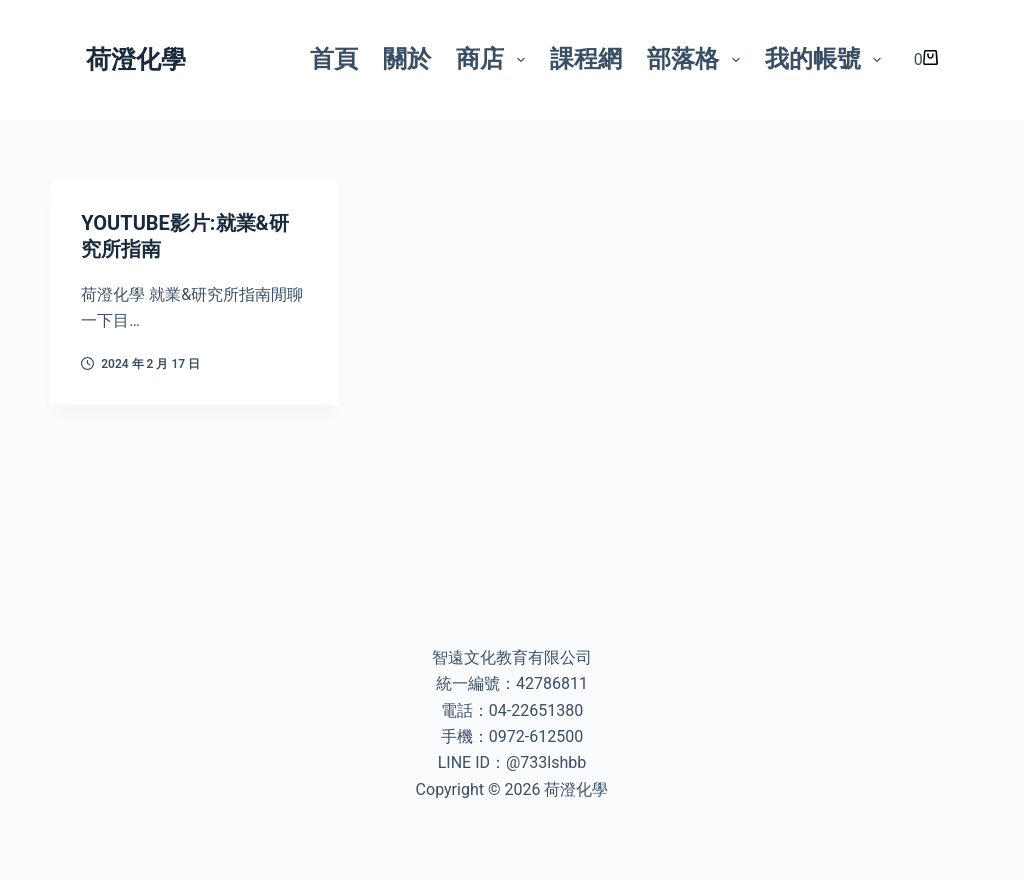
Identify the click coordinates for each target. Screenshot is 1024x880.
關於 (407, 59)
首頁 (334, 59)
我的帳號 (827, 59)
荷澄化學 (136, 59)
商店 (494, 59)
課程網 (586, 59)
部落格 (697, 59)
